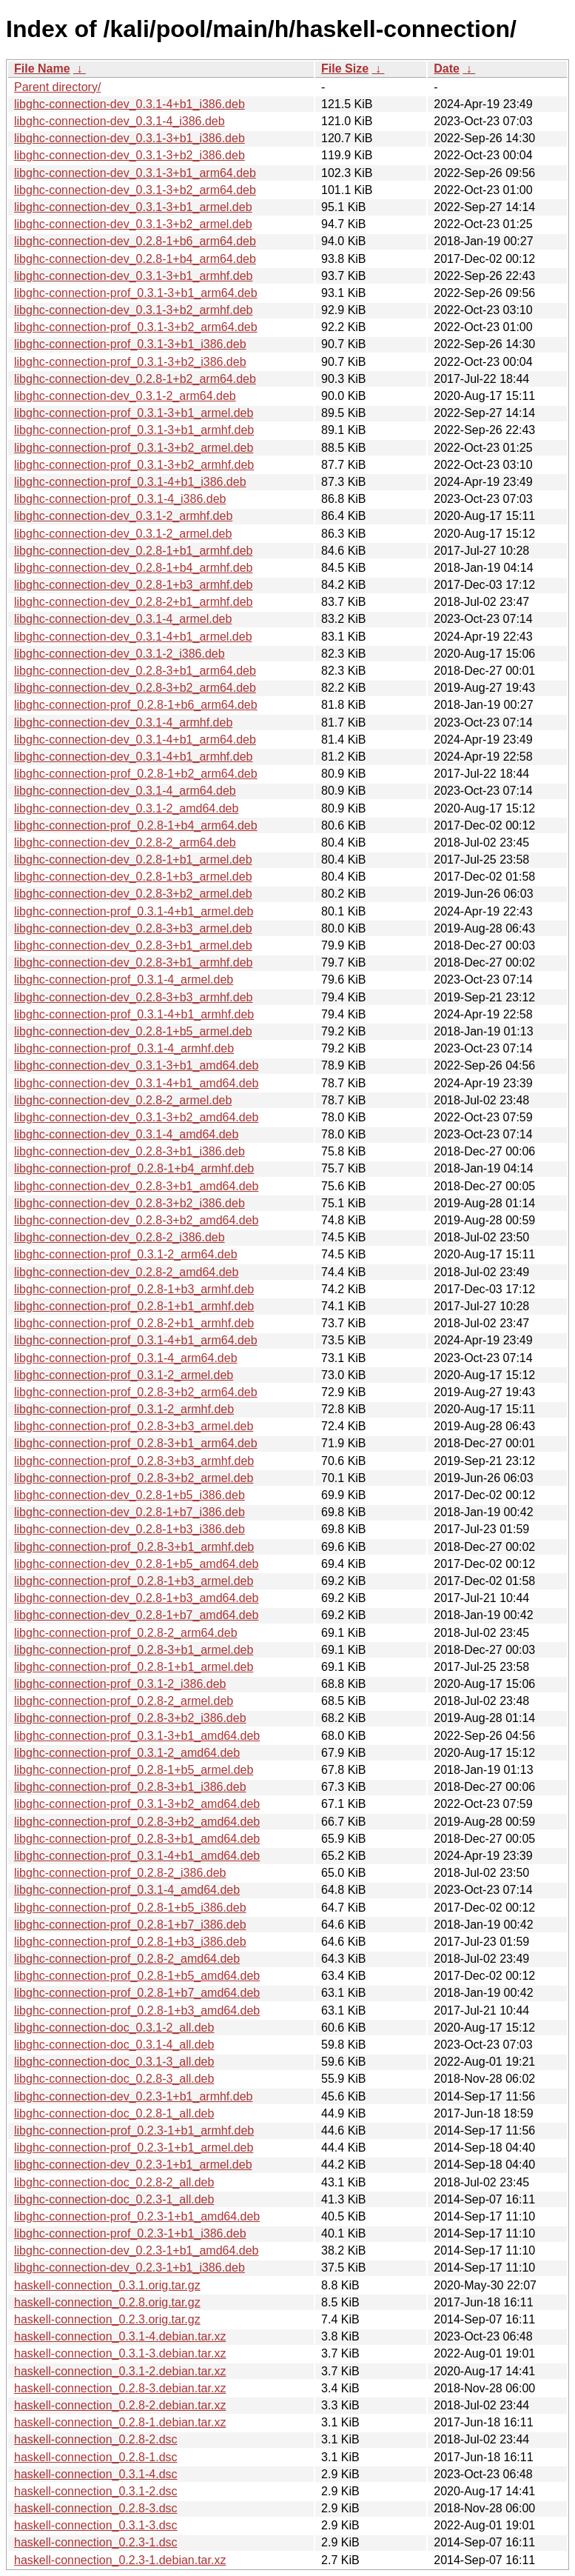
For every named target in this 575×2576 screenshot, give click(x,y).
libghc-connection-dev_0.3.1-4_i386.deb (119, 121)
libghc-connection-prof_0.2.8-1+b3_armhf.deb (134, 1289)
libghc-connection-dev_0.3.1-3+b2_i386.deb (129, 155)
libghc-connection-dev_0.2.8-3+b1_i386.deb (129, 1151)
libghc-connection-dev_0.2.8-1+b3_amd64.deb (136, 1598)
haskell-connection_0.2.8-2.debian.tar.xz (120, 2405)
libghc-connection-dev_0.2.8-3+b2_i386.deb (129, 1203)
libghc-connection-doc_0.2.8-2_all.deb (114, 2182)
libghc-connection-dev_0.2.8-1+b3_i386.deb (129, 1529)
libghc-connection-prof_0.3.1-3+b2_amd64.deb (137, 1804)
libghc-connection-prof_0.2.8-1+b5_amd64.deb (137, 1975)
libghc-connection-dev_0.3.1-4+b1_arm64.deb (135, 739)
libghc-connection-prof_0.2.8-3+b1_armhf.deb (134, 1547)
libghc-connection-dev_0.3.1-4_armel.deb (123, 619)
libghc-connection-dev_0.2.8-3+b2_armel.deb (133, 893)
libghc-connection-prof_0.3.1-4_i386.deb (120, 499)
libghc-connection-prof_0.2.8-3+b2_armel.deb (133, 1478)
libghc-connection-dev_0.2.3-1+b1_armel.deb (133, 2164)
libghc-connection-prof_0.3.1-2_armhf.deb (124, 1409)
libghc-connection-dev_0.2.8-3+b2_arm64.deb (135, 687)
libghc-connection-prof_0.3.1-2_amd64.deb (127, 1752)
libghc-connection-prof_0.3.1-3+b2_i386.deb (130, 362)
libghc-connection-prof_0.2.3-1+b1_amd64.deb (137, 2216)
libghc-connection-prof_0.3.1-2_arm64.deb (126, 1254)
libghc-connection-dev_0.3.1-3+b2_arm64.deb (135, 190)
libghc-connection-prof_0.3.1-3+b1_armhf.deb (134, 430)
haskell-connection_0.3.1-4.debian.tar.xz (120, 2336)
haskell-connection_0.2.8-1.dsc (96, 2457)
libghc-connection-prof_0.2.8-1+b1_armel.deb (133, 1667)
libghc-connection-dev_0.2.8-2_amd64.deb (126, 1272)
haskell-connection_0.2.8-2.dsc (96, 2439)
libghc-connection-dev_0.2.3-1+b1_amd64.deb (136, 2250)
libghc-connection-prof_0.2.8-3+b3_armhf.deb (134, 1461)
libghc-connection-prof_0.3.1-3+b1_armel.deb (133, 413)
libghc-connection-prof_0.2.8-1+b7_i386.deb (130, 1924)
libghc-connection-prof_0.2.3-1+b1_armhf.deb (134, 2130)
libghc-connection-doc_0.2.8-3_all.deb (114, 2078)
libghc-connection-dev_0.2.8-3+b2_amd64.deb (136, 1220)
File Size (345, 68)
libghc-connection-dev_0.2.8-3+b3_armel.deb (133, 928)
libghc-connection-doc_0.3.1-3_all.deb (114, 2061)
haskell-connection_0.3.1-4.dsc (96, 2474)
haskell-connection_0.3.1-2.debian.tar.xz (120, 2371)
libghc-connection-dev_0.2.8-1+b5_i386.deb (129, 1495)
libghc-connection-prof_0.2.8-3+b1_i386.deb (130, 1787)
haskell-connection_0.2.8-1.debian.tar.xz (120, 2422)
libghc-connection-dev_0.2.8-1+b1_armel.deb (133, 859)
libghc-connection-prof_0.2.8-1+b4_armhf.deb (134, 1168)
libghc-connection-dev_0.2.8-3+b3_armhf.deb (133, 997)
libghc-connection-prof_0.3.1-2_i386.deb (120, 1684)
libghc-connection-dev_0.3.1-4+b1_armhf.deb (133, 756)
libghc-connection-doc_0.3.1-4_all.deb (114, 2044)
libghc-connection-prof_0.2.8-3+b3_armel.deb (133, 1426)
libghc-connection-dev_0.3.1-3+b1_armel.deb (133, 207)
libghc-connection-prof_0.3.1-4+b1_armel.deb (133, 911)
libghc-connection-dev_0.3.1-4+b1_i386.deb (129, 104)
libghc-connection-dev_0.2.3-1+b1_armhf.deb (133, 2096)
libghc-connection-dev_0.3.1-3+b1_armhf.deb (133, 276)
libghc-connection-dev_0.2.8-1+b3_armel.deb (133, 876)
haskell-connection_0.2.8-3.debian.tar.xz (120, 2388)
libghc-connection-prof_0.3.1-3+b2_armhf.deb (134, 464)
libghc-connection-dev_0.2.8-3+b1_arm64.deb (135, 670)
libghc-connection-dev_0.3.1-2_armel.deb (123, 533)
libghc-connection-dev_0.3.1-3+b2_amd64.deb (136, 1117)
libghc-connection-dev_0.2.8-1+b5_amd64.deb (136, 1564)
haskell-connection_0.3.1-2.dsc (96, 2491)
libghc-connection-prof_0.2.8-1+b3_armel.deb (133, 1581)
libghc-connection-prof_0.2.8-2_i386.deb (120, 1872)
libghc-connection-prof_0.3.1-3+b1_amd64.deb (137, 1735)
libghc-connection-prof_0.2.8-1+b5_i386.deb (130, 1907)
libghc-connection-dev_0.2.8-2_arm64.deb (125, 842)
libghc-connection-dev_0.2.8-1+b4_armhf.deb (133, 567)
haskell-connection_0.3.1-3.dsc (96, 2525)
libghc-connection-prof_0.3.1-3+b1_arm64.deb (136, 293)
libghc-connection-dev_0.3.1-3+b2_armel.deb (133, 224)
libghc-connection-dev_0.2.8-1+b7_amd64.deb (136, 1615)
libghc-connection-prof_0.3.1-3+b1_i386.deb (130, 344)
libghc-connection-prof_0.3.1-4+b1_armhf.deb (134, 1014)
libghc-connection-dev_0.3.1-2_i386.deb (119, 653)
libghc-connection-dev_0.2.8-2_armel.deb (123, 1100)
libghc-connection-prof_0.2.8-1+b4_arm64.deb (136, 825)
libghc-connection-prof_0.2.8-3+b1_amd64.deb (137, 1838)
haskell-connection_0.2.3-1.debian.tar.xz (120, 2560)
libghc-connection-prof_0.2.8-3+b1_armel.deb (133, 1650)
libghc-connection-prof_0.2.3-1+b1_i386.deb (130, 2233)
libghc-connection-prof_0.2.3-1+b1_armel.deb (133, 2147)
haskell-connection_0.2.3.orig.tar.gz (107, 2319)
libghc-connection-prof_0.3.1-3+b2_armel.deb (133, 447)
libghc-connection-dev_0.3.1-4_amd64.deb (126, 1134)
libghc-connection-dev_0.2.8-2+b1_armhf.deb (133, 601)
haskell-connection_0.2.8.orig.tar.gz (107, 2302)
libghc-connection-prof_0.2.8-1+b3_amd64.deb (137, 2010)
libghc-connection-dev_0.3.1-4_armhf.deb (123, 722)
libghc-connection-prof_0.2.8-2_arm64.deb (126, 1632)
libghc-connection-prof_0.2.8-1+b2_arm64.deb (136, 773)
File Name (42, 68)
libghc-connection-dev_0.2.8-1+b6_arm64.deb (135, 241)
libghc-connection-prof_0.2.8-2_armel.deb (123, 1701)
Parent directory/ (57, 87)
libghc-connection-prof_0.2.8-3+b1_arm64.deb (136, 1443)
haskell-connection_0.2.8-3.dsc (96, 2508)
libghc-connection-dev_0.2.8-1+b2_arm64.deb (135, 379)
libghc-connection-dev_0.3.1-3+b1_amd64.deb (136, 1065)
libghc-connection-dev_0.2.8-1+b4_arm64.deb (135, 259)
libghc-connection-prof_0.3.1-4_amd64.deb (127, 1889)
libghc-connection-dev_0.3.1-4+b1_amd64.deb (136, 1083)
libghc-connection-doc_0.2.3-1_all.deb (114, 2199)
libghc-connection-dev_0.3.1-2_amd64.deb (126, 808)
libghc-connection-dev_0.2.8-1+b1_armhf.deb (133, 550)
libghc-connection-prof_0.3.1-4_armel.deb (123, 979)
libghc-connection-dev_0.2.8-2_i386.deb (119, 1237)
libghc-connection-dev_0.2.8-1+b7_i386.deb (129, 1512)
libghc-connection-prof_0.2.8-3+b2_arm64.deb (136, 1392)
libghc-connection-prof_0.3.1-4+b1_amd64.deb (137, 1855)
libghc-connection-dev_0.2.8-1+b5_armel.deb (133, 1031)
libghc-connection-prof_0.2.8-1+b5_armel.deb (133, 1770)
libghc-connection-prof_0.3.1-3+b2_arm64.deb (136, 327)
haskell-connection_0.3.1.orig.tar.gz (107, 2285)
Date (447, 68)
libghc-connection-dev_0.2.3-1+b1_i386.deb (129, 2267)
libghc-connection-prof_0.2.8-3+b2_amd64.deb (137, 1821)
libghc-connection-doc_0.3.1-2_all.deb (114, 2027)
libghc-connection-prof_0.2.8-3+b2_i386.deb (130, 1718)
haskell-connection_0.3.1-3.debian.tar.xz (120, 2353)
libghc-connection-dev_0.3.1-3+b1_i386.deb (129, 138)
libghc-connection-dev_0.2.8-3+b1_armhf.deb (133, 962)
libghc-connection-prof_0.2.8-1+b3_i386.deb (130, 1941)
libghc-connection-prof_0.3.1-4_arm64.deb (126, 1358)
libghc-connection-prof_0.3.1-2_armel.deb (123, 1375)
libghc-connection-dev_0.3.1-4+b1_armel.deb (133, 636)
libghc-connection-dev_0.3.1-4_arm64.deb (125, 790)
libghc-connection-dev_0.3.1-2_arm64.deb (125, 396)
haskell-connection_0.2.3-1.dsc (96, 2542)
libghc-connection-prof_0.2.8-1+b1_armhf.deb (134, 1306)
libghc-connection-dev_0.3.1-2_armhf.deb (123, 516)
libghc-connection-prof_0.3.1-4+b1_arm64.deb (136, 1340)
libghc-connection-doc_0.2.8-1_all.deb (114, 2113)
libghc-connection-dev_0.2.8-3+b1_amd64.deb (136, 1186)
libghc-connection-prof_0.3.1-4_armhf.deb (124, 1048)
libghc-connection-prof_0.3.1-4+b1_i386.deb (130, 482)
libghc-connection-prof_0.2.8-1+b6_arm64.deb (136, 704)
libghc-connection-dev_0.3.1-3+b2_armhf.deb (133, 310)
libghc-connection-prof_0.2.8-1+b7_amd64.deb (137, 1992)
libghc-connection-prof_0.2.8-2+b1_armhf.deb (134, 1323)
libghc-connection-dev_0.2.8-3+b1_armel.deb (133, 945)
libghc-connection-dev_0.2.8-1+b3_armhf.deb (133, 584)
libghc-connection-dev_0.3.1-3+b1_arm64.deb (135, 173)
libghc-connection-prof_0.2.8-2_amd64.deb (127, 1958)
